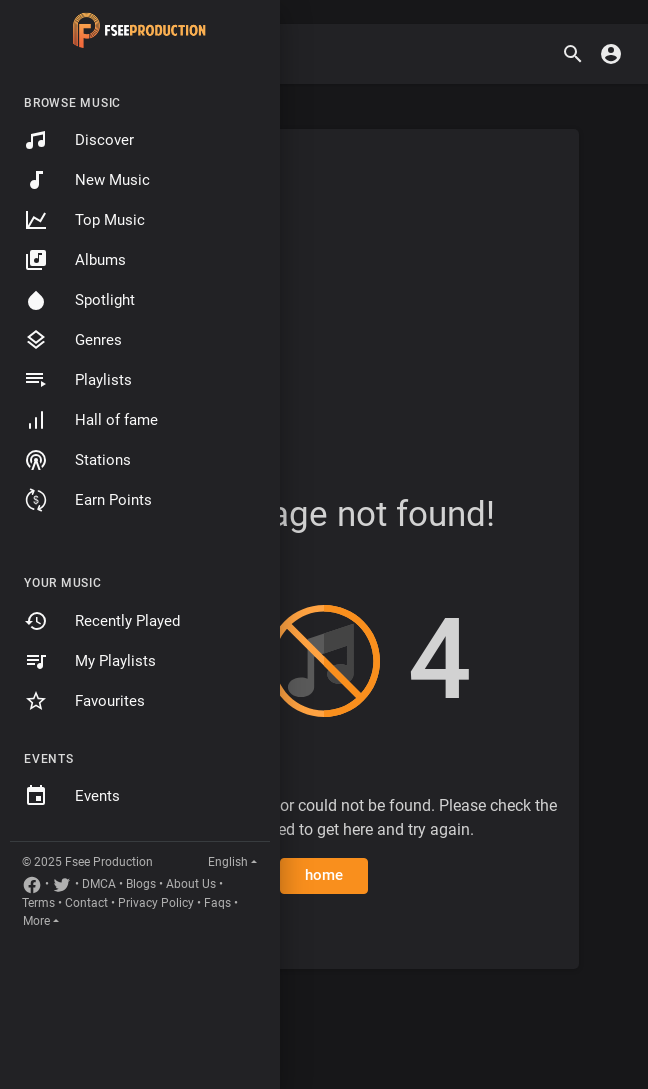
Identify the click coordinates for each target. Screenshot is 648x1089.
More (36, 921)
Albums (75, 260)
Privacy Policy (156, 903)
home (324, 875)
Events (72, 796)
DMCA (99, 884)
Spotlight (79, 300)
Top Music (84, 220)
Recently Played (102, 621)
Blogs (141, 884)
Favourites (84, 701)
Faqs (217, 903)
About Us (191, 884)
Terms (38, 903)
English (228, 862)
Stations (77, 460)
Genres (73, 340)
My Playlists (90, 661)
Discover (79, 140)
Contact (86, 903)
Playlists (78, 380)
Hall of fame (91, 420)
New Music (87, 180)
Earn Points (88, 500)
